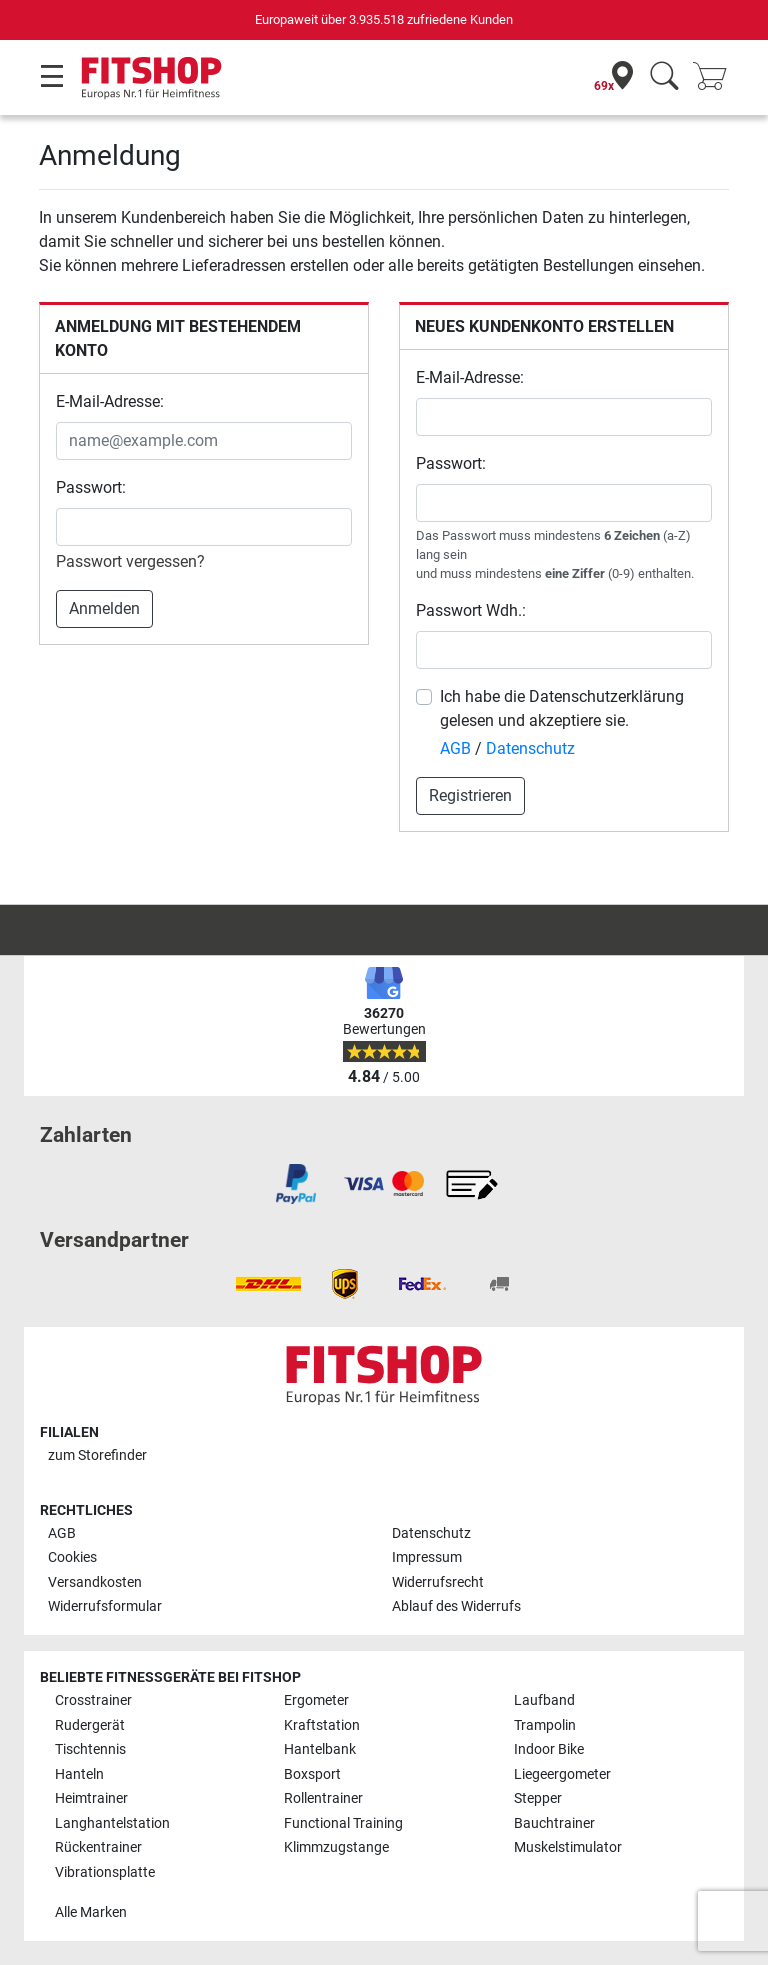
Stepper (538, 1798)
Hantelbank (320, 1749)
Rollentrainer (323, 1798)
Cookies (72, 1557)
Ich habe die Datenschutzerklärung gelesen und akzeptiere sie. (562, 708)
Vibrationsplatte (105, 1872)
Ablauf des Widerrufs (456, 1606)
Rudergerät (90, 1725)
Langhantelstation (112, 1823)
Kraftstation (322, 1725)
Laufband (544, 1700)
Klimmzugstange (336, 1847)
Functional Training (343, 1823)
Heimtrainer (91, 1798)
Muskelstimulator (568, 1847)
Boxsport (312, 1774)
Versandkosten (95, 1582)
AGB (455, 748)
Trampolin (545, 1725)
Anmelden (104, 608)
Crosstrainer (93, 1700)
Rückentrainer (98, 1847)
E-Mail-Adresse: (110, 401)
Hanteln (79, 1774)
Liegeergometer (562, 1774)
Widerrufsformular (105, 1606)
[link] (296, 1184)
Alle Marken (91, 1912)
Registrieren (470, 795)
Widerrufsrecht (438, 1582)
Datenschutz (530, 748)
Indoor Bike (549, 1749)
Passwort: (91, 487)
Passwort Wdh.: (471, 610)
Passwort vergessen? (130, 561)
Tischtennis (90, 1749)
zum (97, 1455)
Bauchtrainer (554, 1823)
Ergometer (316, 1700)
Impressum (427, 1557)
